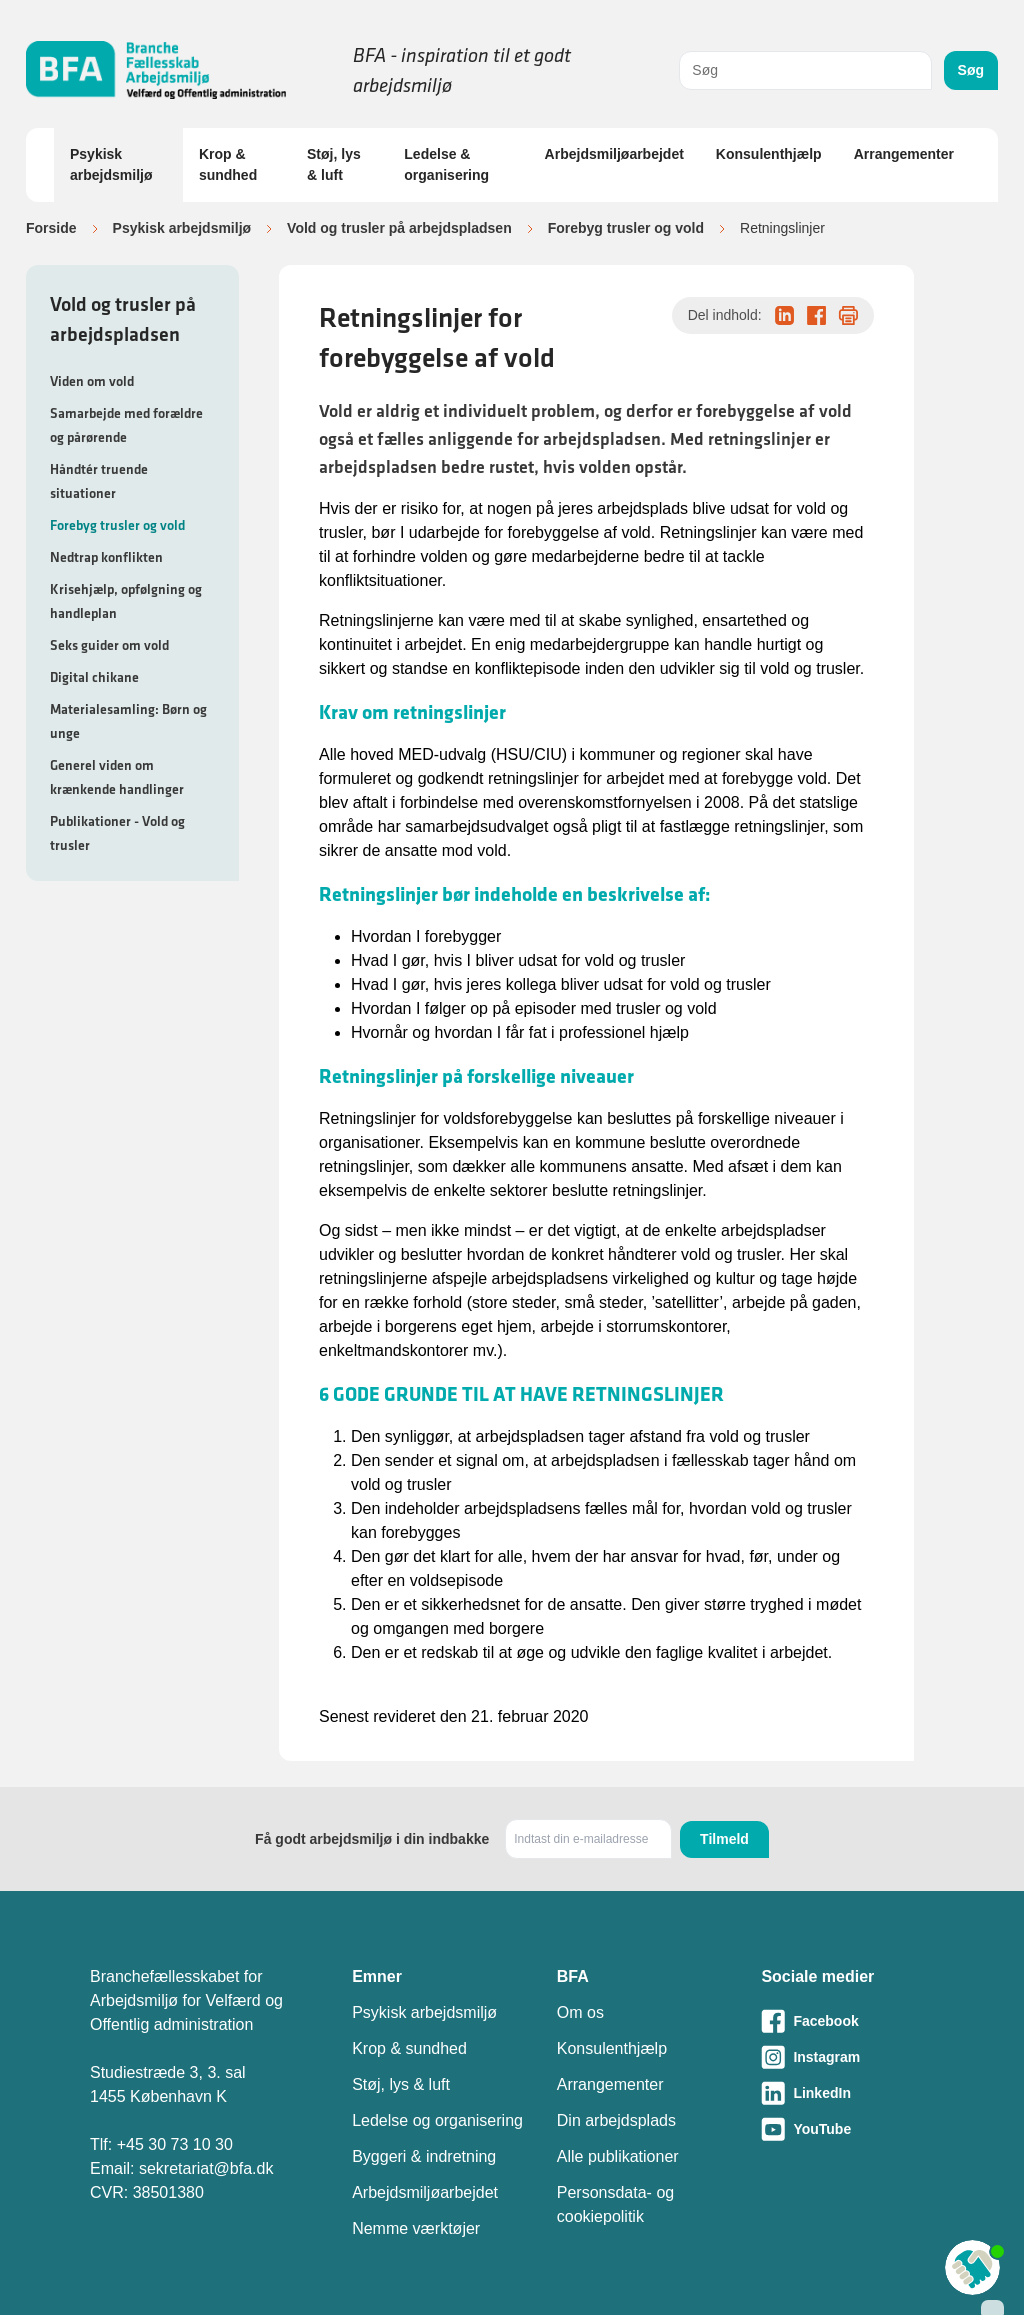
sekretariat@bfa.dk (206, 2168)
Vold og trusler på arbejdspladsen (399, 228)
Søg (971, 70)
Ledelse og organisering (437, 2120)
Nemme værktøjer (416, 2228)
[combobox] (805, 70)
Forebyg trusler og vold (626, 228)
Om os (580, 2012)
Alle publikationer (618, 2156)
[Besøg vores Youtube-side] (847, 2129)
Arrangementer (904, 154)
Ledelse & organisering (446, 164)
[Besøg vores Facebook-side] (847, 2021)
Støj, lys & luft (334, 164)
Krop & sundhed (228, 164)
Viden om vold (92, 381)
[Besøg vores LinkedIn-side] (847, 2093)
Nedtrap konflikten (106, 557)
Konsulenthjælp (769, 154)
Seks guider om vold (109, 645)
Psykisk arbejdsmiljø (111, 164)
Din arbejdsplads (616, 2120)
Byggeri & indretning (424, 2156)
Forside (51, 228)
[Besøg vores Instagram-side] (847, 2057)
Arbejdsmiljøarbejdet (614, 154)
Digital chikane (94, 677)
